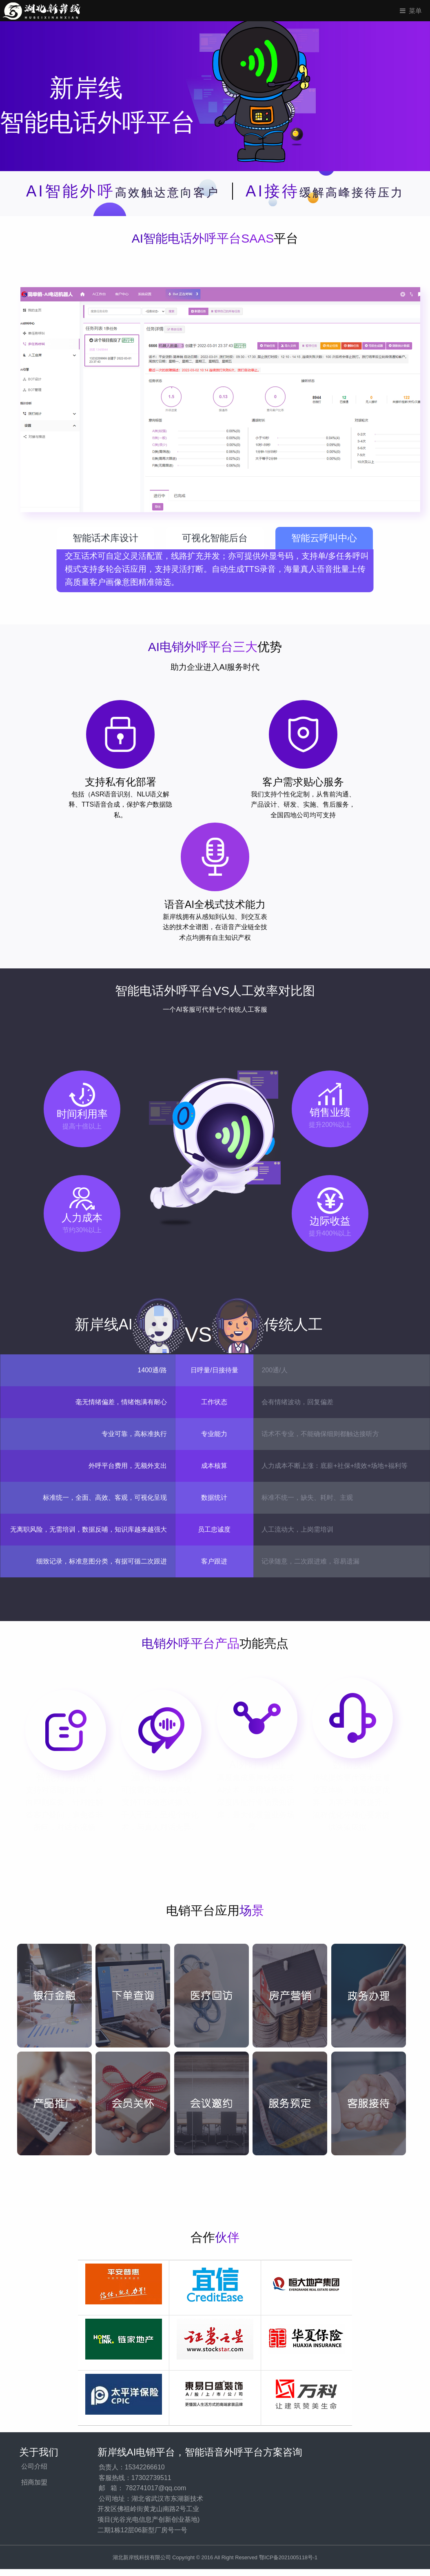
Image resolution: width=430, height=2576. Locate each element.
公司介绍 (34, 2466)
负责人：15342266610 (132, 2467)
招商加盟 (34, 2482)
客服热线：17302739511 (135, 2477)
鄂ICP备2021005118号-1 (288, 2557)
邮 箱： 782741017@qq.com (142, 2488)
